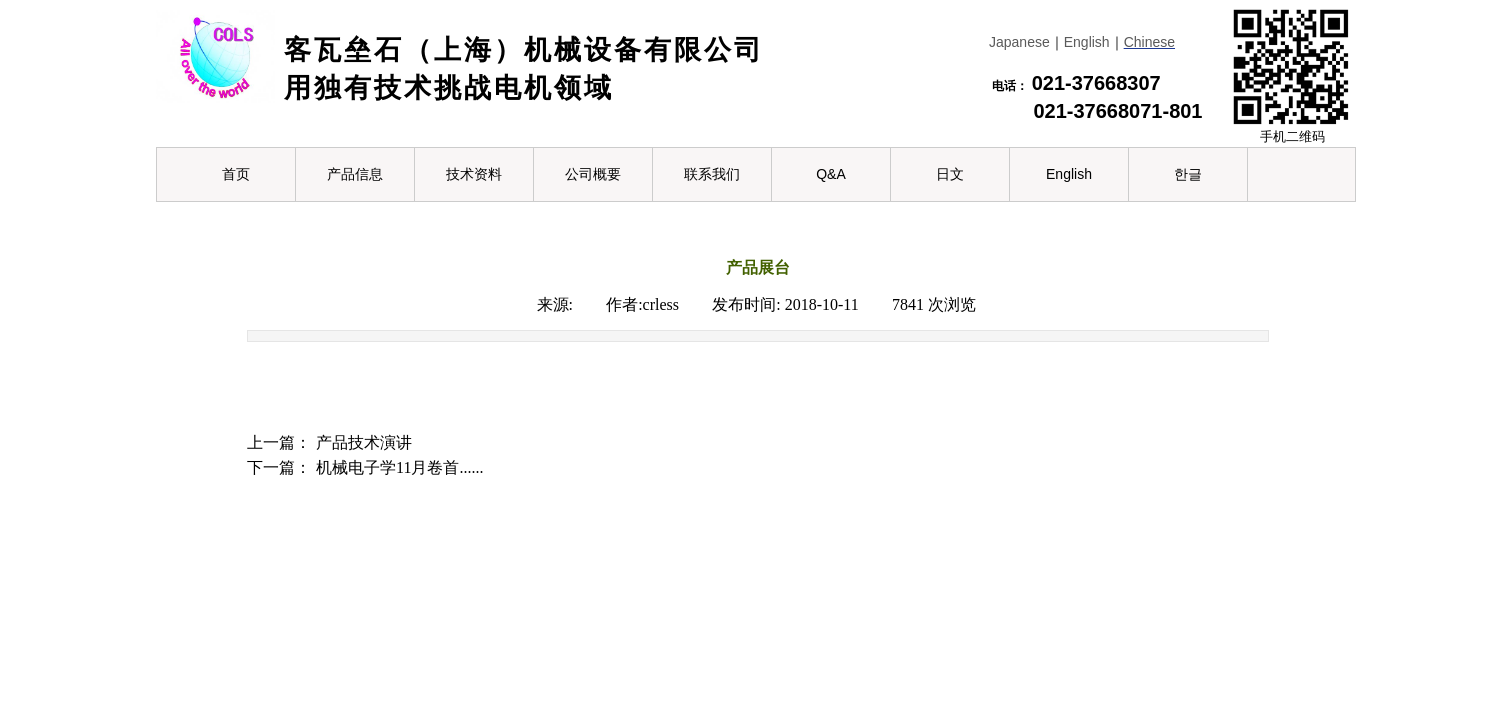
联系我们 (712, 174)
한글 (1188, 174)
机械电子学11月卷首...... (365, 467)
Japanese (1019, 42)
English (1087, 42)
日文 (950, 174)
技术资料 (474, 174)
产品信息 (355, 174)
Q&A (831, 174)
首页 (236, 174)
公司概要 (593, 174)
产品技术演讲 (329, 442)
